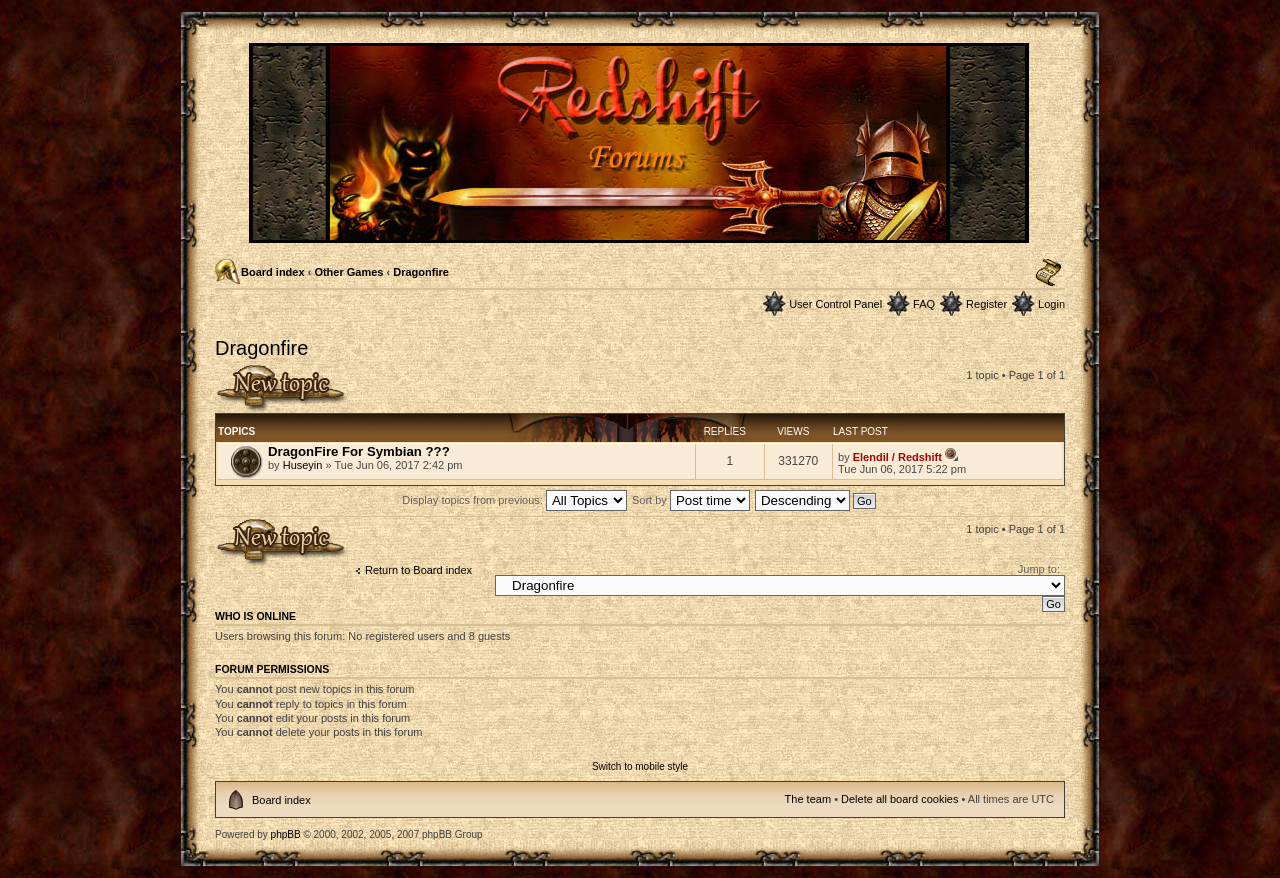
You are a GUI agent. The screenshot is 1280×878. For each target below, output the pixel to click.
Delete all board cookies (899, 799)
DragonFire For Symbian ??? (359, 451)
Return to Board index (418, 570)
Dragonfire (421, 272)
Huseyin (303, 465)
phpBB (286, 834)
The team (808, 799)
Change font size (1048, 273)
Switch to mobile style (640, 766)
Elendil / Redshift (897, 457)
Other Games (348, 272)
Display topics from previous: (514, 500)
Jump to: (1039, 569)
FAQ (924, 304)
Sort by (691, 500)
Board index (273, 272)
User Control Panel (835, 304)
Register (986, 304)
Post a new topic (281, 388)
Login (1051, 304)
